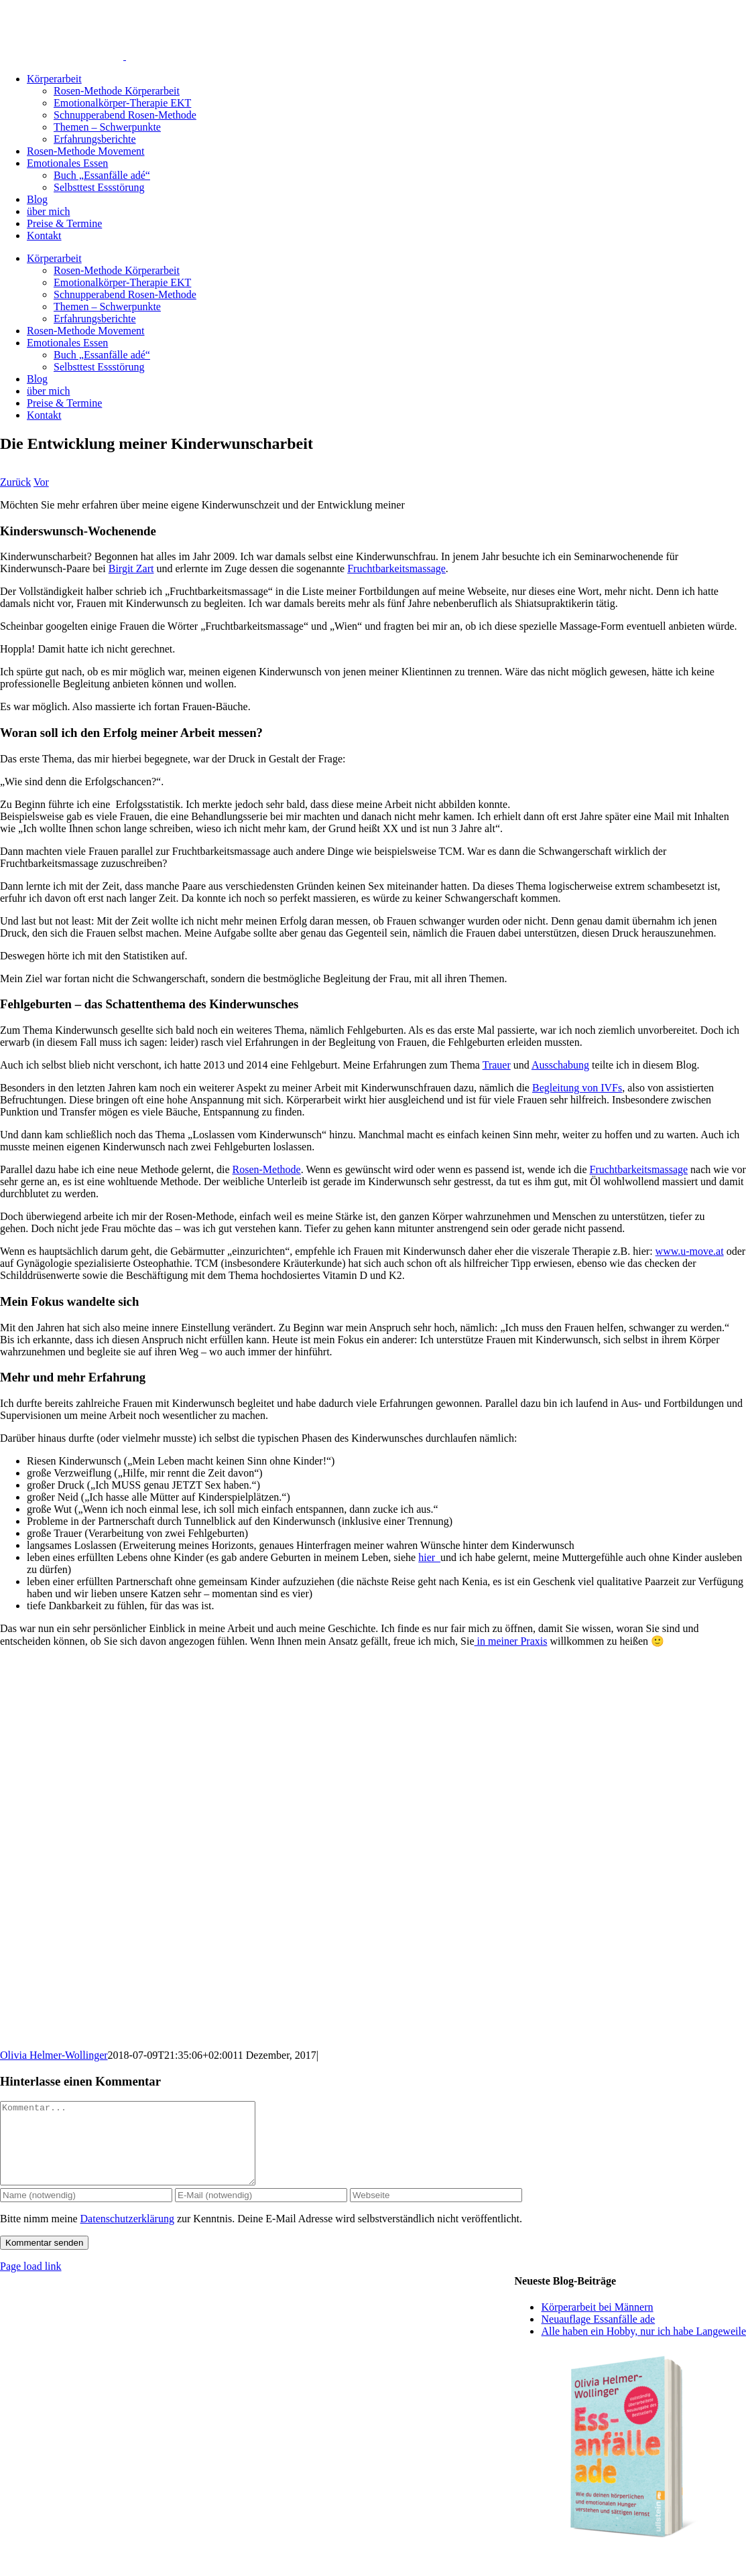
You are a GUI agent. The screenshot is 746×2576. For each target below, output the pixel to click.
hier (429, 1557)
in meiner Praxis (511, 1641)
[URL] (436, 2211)
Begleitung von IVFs (577, 1087)
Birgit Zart (131, 568)
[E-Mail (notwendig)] (261, 2211)
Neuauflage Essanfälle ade (598, 2335)
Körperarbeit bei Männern (597, 2323)
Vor (41, 482)
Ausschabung (560, 1065)
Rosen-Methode (267, 1169)
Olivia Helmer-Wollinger (54, 2055)
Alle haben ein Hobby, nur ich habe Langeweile (643, 2347)
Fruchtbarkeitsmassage (396, 568)
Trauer (497, 1065)
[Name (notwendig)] (86, 2211)
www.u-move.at (690, 1251)
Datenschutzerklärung (127, 2234)
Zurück (15, 482)
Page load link (31, 2282)
